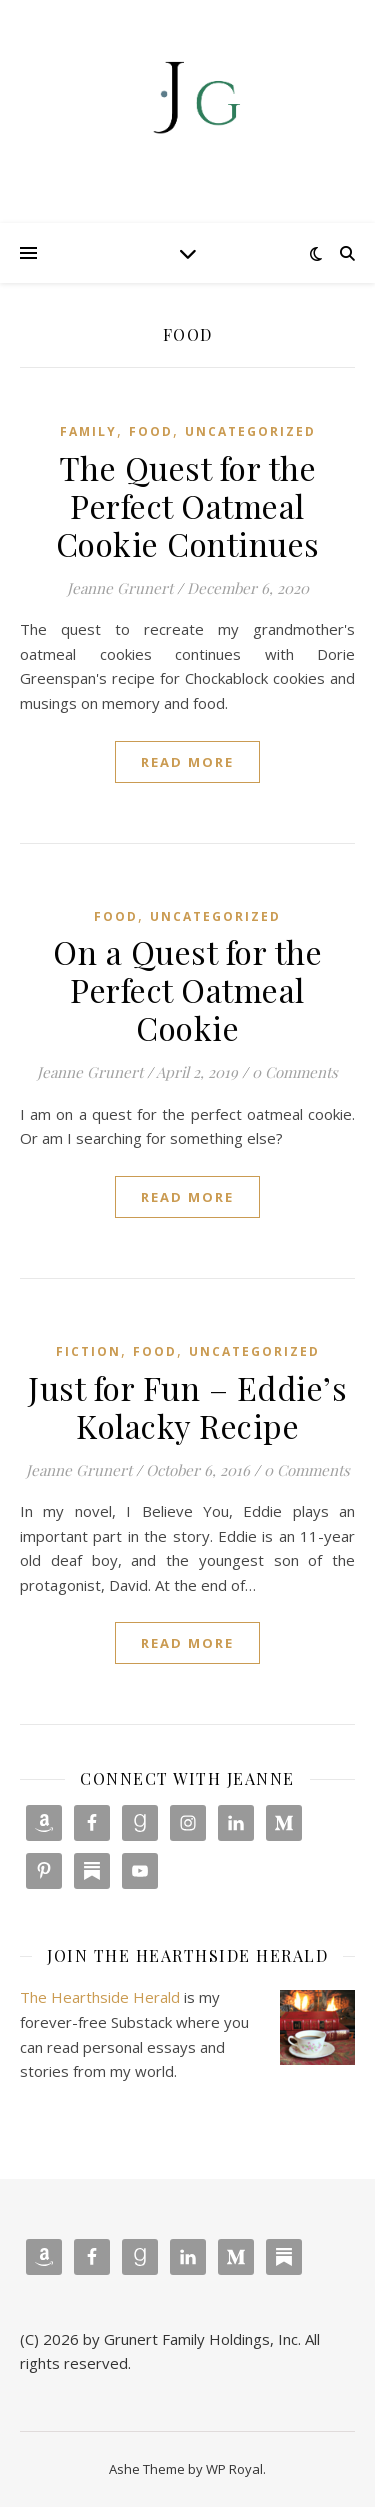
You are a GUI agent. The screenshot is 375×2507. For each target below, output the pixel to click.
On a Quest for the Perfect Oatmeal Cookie (187, 989)
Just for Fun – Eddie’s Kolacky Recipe (187, 1406)
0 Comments (295, 1072)
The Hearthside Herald (100, 1997)
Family (88, 431)
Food (151, 431)
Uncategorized (250, 431)
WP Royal (234, 2469)
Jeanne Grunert (120, 588)
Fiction (88, 1351)
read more (187, 762)
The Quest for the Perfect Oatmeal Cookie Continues (188, 505)
